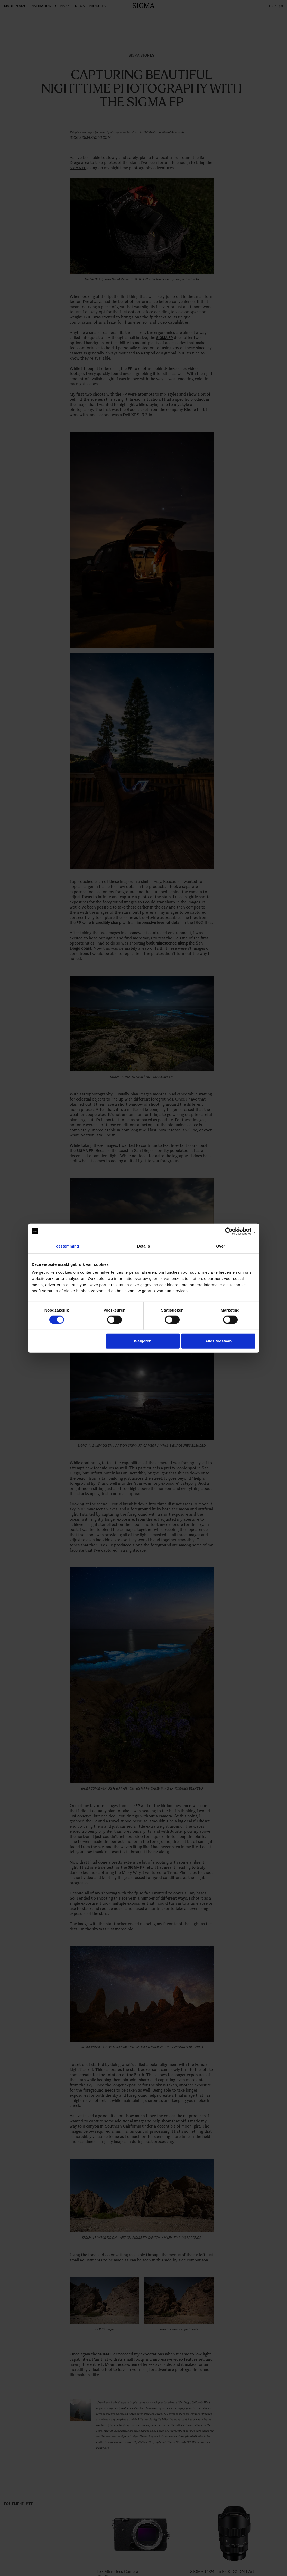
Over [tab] (220, 1246)
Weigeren (142, 1341)
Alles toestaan (218, 1341)
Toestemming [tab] (66, 1246)
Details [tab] (143, 1246)
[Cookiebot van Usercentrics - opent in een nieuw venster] (232, 1231)
